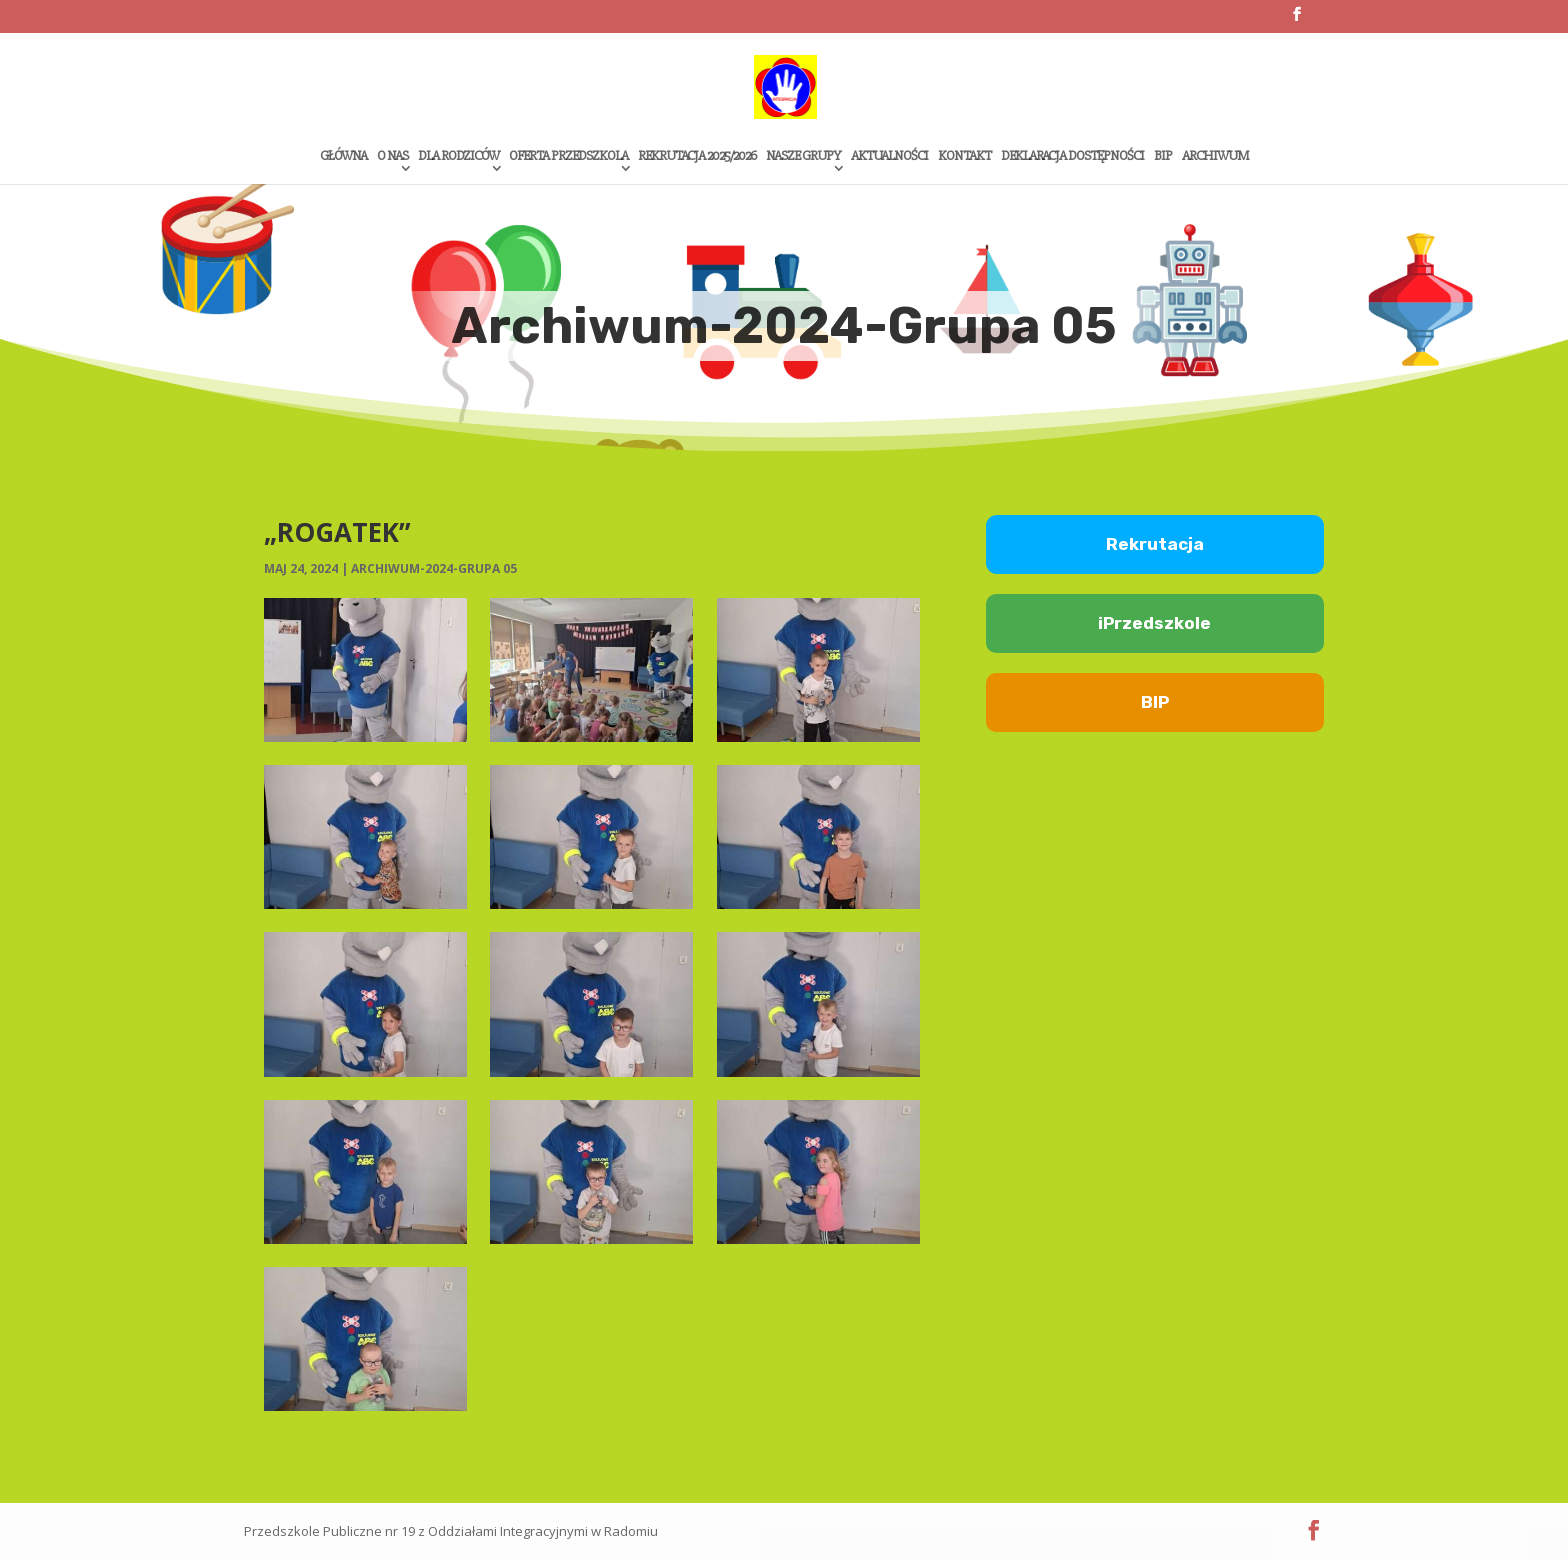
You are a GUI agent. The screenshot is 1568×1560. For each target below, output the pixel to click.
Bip (1163, 156)
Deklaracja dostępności (1072, 156)
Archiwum (1215, 156)
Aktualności (889, 156)
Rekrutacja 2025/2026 (697, 156)
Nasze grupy (803, 156)
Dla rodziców (458, 156)
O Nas (392, 156)
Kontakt (964, 156)
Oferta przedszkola (568, 156)
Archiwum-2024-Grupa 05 (434, 568)
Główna (343, 156)
